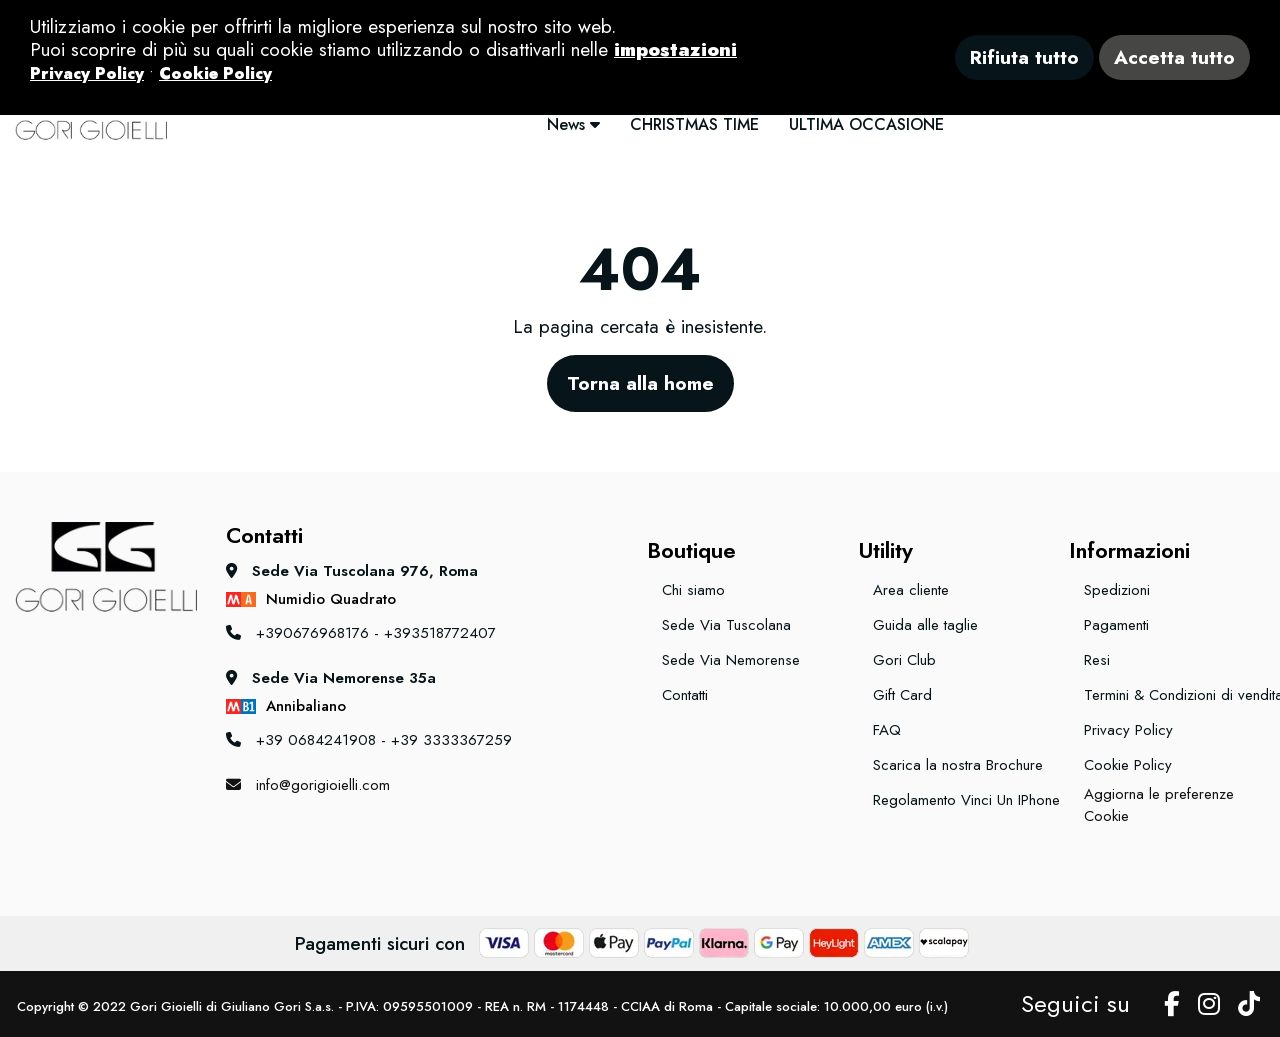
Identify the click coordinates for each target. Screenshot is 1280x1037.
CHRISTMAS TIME (694, 124)
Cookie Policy (1128, 765)
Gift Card (902, 695)
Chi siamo (693, 590)
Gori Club (904, 660)
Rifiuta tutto (1024, 57)
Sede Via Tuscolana (726, 625)
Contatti (685, 695)
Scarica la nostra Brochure (958, 765)
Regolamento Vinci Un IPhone (963, 800)
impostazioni (675, 49)
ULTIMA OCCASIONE (866, 124)
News (573, 124)
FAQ (887, 730)
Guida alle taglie (925, 625)
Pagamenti (1116, 625)
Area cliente (911, 590)
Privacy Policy (1128, 730)
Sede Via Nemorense (731, 660)
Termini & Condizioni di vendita (1174, 695)
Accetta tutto (1174, 57)
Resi (1097, 660)
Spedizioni (1117, 590)
